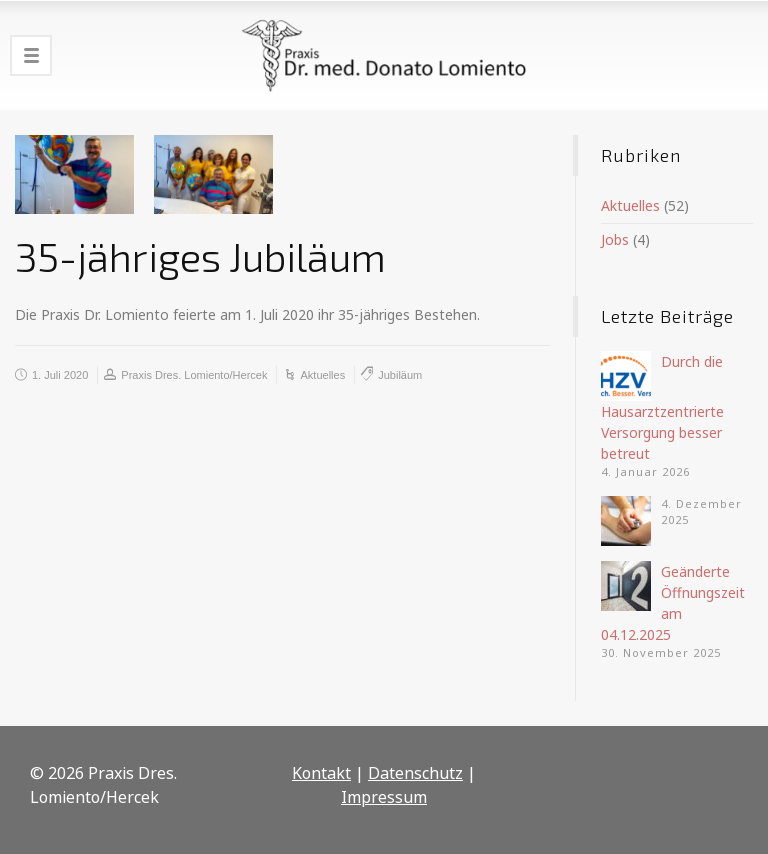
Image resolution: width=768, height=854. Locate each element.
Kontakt (321, 773)
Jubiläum (400, 375)
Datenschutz (415, 773)
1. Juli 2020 (60, 375)
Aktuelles (323, 375)
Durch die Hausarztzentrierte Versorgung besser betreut (662, 407)
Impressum (384, 797)
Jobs (615, 239)
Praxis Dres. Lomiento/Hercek (194, 375)
